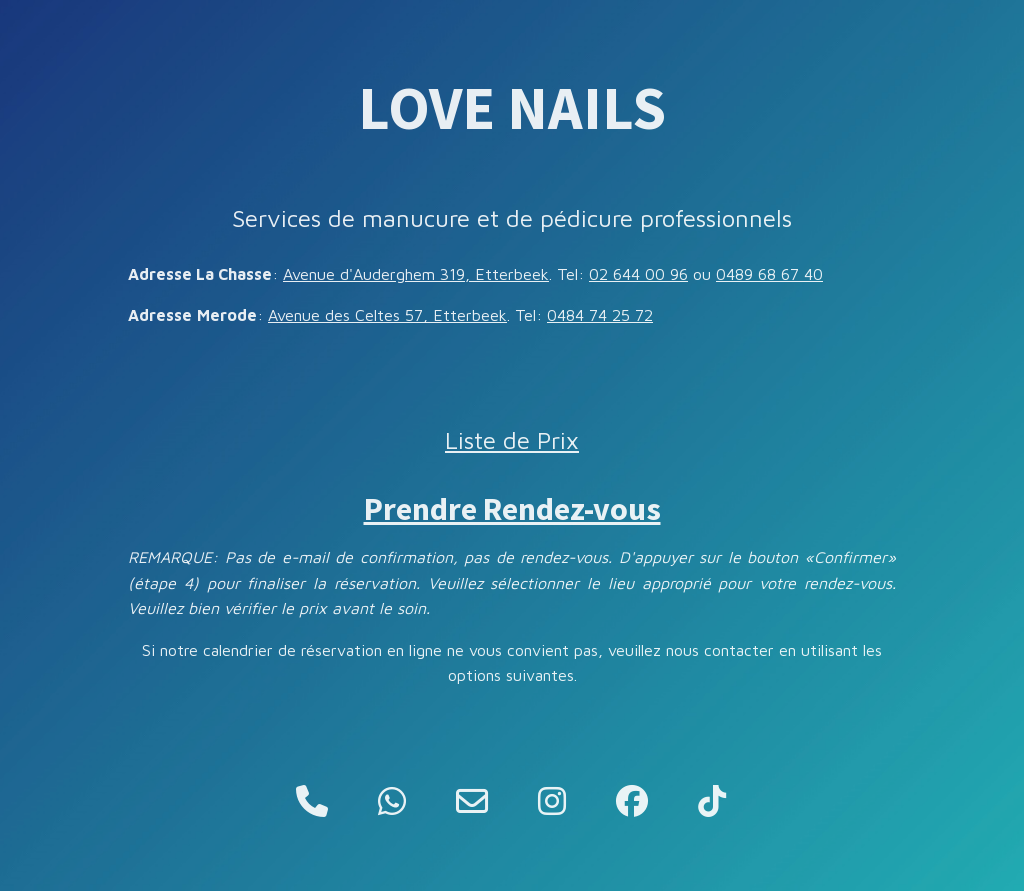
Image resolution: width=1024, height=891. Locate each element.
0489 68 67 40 (769, 274)
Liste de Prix (512, 440)
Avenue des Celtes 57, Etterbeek (387, 315)
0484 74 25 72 (600, 315)
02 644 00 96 (638, 274)
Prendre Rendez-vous (512, 509)
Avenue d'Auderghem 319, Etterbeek (416, 274)
